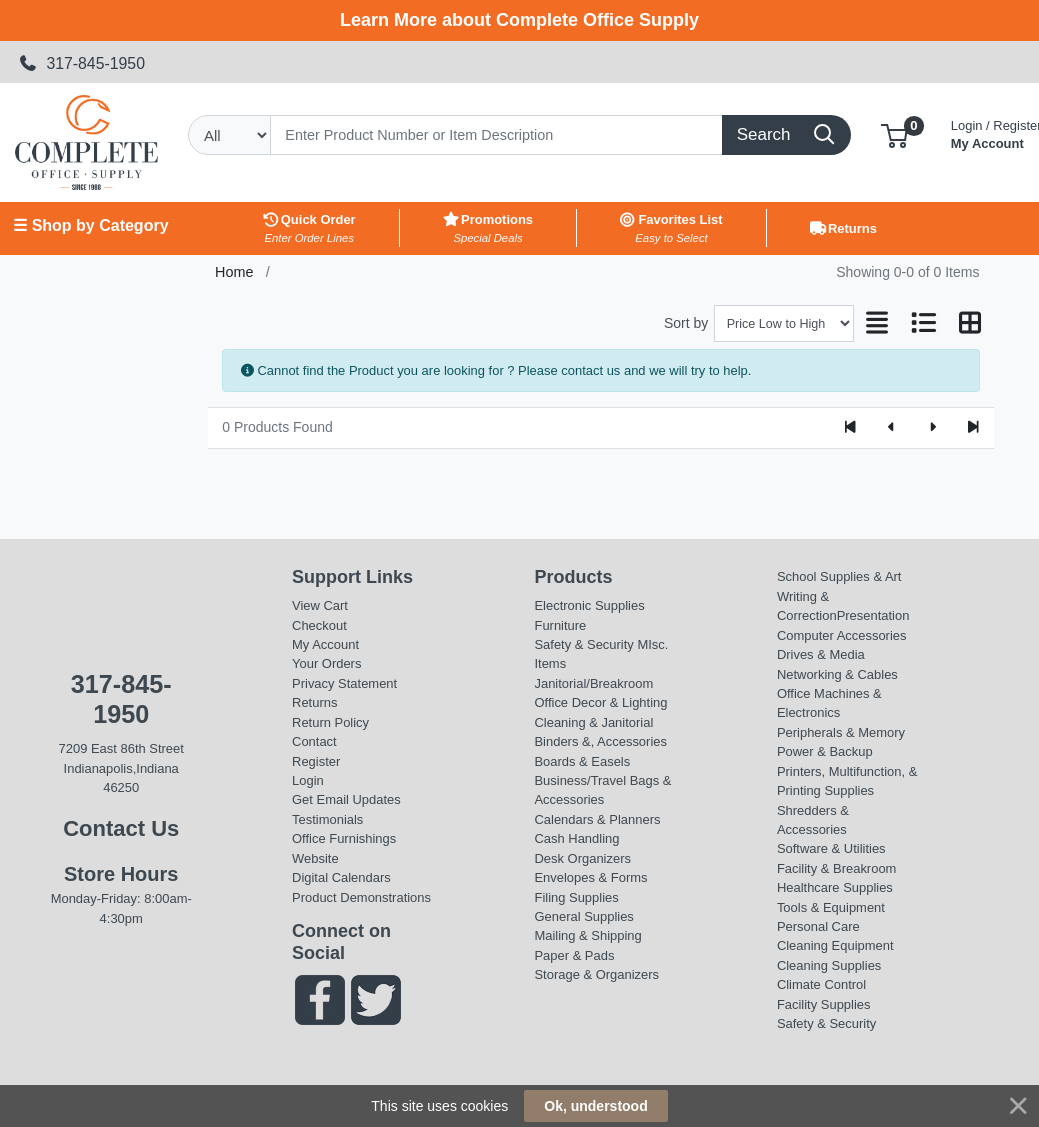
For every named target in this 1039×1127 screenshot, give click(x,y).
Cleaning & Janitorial (593, 722)
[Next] (932, 428)
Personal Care (818, 926)
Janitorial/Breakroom (593, 683)
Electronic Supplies (589, 605)
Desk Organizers (582, 858)
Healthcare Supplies (835, 887)
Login (308, 780)
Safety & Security (583, 644)
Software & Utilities (831, 848)
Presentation (873, 615)
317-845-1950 (82, 63)
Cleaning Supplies (829, 965)
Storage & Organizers (596, 974)
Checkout (319, 625)
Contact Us (121, 828)
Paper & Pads (574, 955)
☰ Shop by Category (90, 225)
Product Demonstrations (361, 897)
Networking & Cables (837, 674)
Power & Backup (825, 751)
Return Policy (330, 722)
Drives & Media (821, 654)
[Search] (496, 135)
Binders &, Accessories (600, 741)
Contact (314, 741)
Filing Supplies (576, 897)
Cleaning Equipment (835, 945)
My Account (325, 644)
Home (234, 272)
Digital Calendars (341, 877)
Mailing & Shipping (587, 935)
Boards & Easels (582, 761)
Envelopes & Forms (590, 877)
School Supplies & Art (839, 576)
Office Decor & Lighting (600, 702)
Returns (314, 702)
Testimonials (327, 819)
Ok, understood (595, 1106)
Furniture (560, 625)
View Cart (320, 605)
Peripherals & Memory (841, 732)
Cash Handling (576, 838)
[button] (894, 134)
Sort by (686, 323)
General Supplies (583, 916)
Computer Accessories (842, 635)
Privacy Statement (344, 683)
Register (316, 761)
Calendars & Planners (597, 819)
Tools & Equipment (831, 907)
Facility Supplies (824, 1004)
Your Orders (326, 663)
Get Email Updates (346, 799)
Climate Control (821, 984)
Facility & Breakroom (837, 868)
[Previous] (891, 428)
